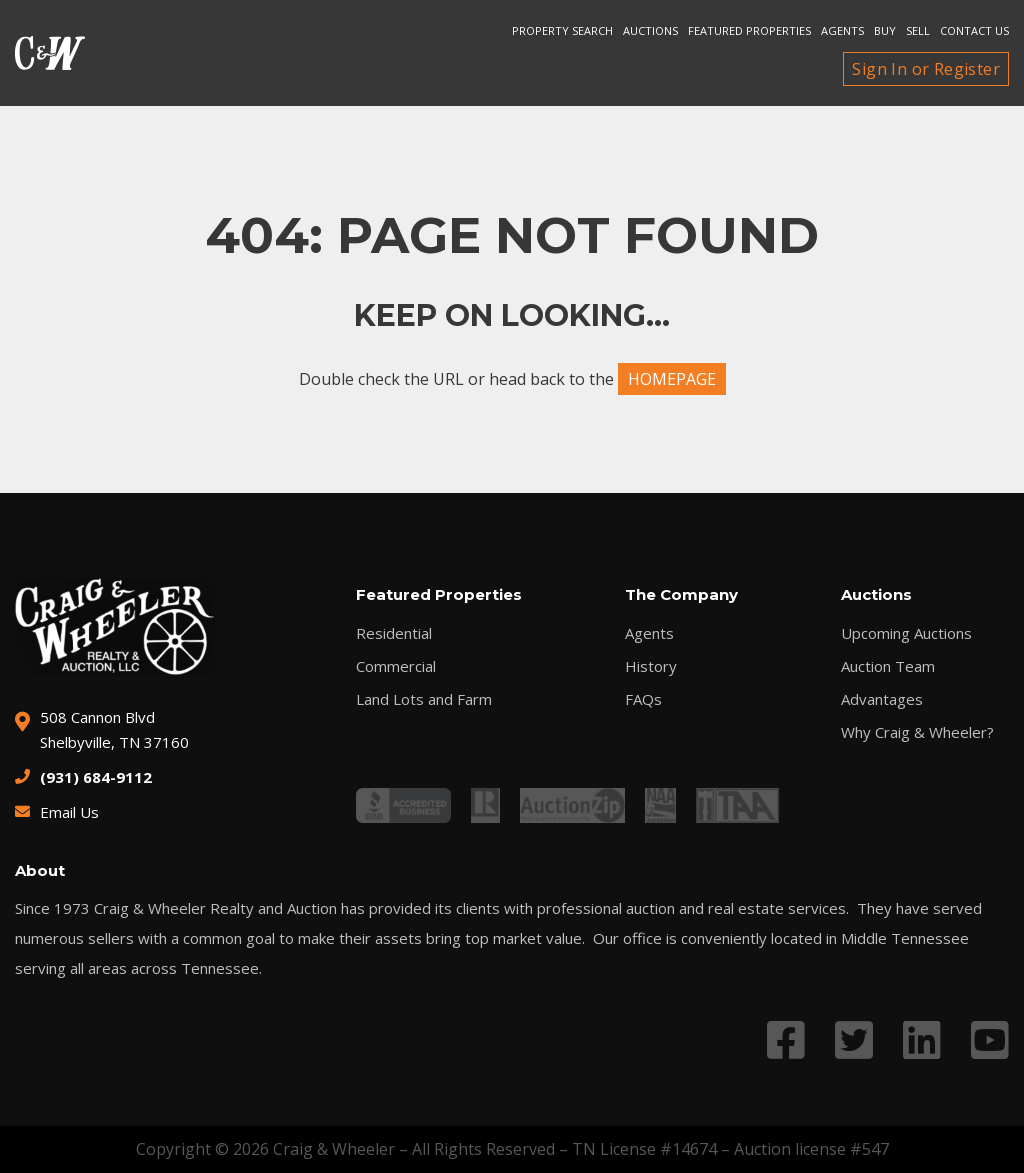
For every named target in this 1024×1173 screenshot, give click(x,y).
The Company (681, 594)
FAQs (643, 699)
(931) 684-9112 (96, 777)
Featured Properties (749, 30)
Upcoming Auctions (906, 633)
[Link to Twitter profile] (854, 1039)
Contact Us (974, 30)
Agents (842, 30)
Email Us (69, 812)
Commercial (396, 666)
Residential (394, 633)
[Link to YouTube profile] (990, 1039)
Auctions (650, 30)
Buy (885, 30)
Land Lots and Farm (424, 699)
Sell (918, 30)
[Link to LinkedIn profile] (922, 1039)
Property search (562, 30)
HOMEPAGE (672, 379)
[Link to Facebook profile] (786, 1039)
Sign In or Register (926, 69)
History (651, 666)
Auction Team (888, 666)
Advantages (882, 699)
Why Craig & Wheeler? (917, 732)
